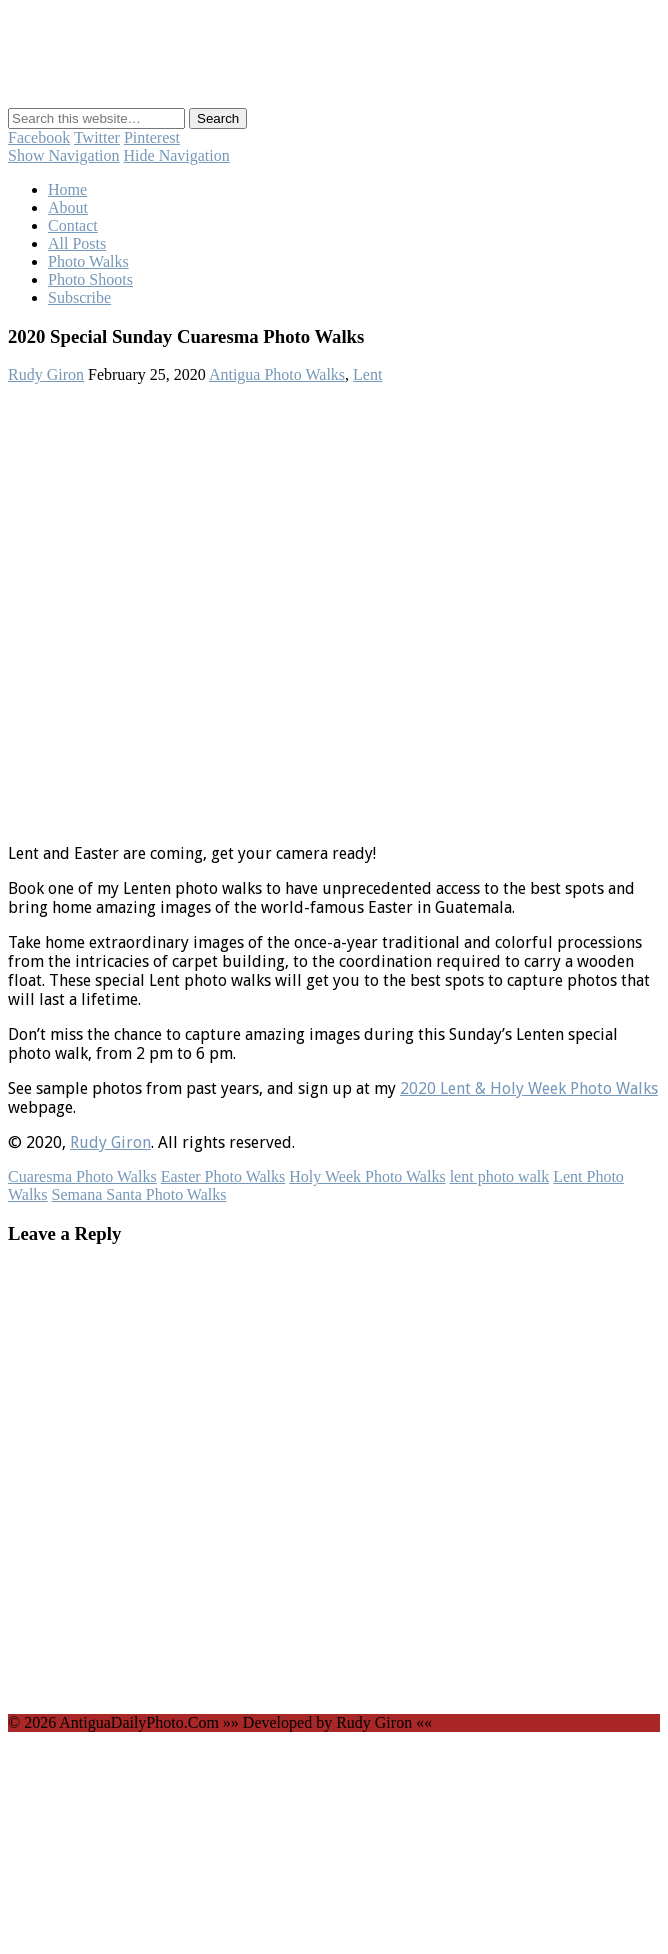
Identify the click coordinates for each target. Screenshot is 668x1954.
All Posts (77, 243)
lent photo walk (500, 1176)
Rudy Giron (46, 374)
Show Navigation (64, 155)
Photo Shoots (90, 279)
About (68, 207)
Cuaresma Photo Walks (82, 1176)
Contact (73, 225)
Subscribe (79, 297)
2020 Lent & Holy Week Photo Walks (529, 1088)
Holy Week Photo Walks (367, 1176)
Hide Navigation (177, 155)
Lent (367, 374)
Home (67, 189)
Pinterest (152, 137)
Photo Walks (88, 261)
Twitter (97, 137)
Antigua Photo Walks (277, 374)
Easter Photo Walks (223, 1176)
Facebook (39, 137)
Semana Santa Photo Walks (139, 1194)
